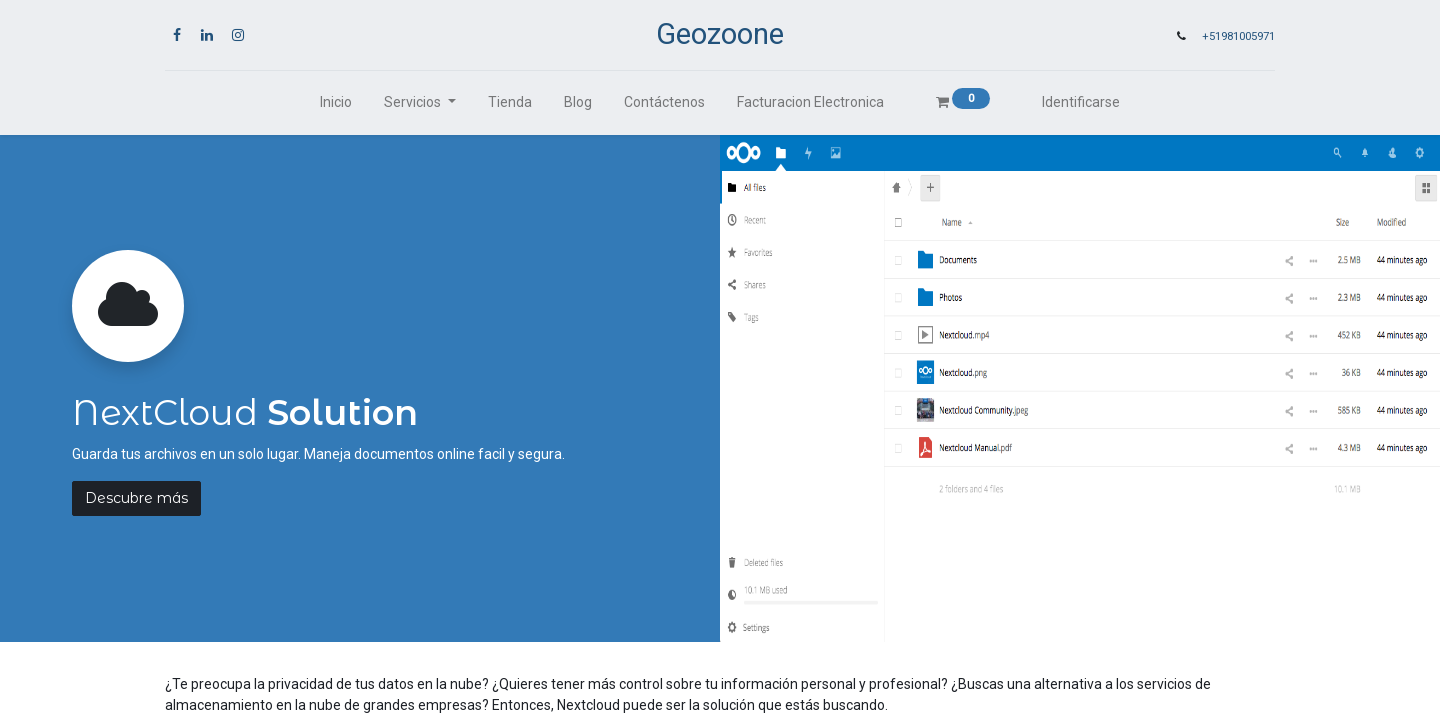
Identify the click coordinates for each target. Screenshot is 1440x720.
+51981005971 (1238, 36)
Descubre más (136, 498)
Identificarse (1081, 102)
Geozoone (720, 34)
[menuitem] (336, 102)
